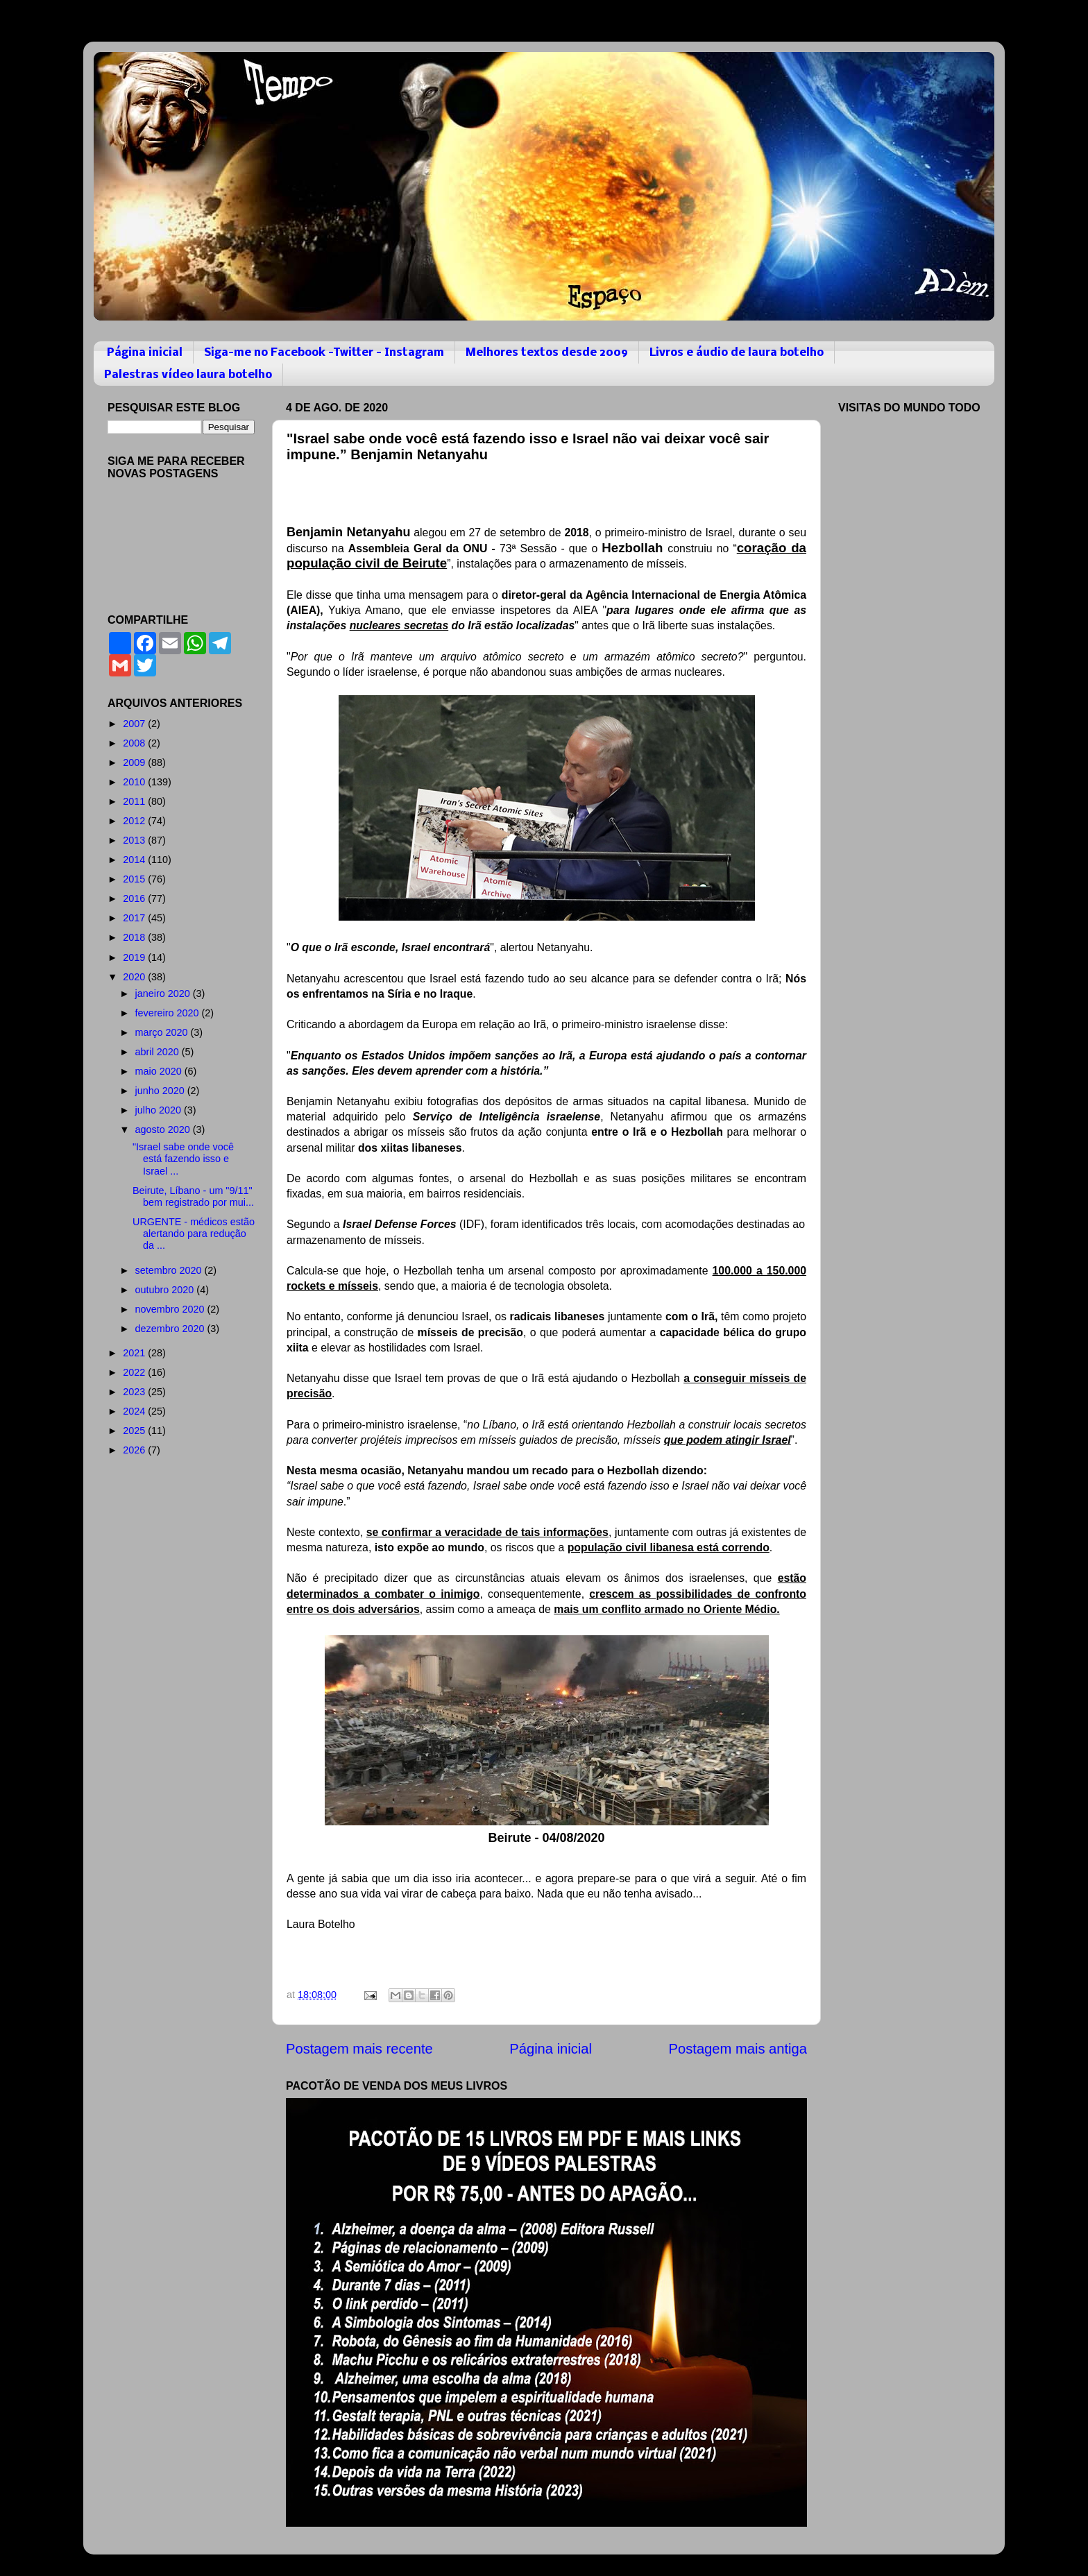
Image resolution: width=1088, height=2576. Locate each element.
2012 (135, 820)
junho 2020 (161, 1090)
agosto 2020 (164, 1129)
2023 (135, 1391)
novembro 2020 (171, 1309)
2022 (135, 1372)
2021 (135, 1352)
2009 (135, 762)
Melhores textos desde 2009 (547, 353)
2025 (135, 1430)
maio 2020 (160, 1071)
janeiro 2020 (164, 993)
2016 (135, 898)
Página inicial (144, 353)
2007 (135, 723)
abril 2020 (158, 1051)
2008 (135, 743)
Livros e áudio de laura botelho (736, 353)
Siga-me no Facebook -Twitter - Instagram (324, 353)
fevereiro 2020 (168, 1012)
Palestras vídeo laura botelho (188, 375)
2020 (135, 976)
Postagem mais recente (359, 2048)
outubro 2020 (166, 1289)
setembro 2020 (170, 1270)
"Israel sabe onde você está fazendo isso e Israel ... (183, 1159)
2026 (135, 1450)
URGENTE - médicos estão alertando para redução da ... (194, 1234)
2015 (135, 879)
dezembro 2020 (171, 1328)
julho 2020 (159, 1110)
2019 (135, 957)
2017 (135, 917)
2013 (135, 840)
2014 (135, 859)
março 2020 (163, 1032)
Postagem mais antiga (738, 2048)
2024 (135, 1411)
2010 (135, 781)
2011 (135, 801)
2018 (135, 937)
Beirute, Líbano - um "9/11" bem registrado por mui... (193, 1196)
